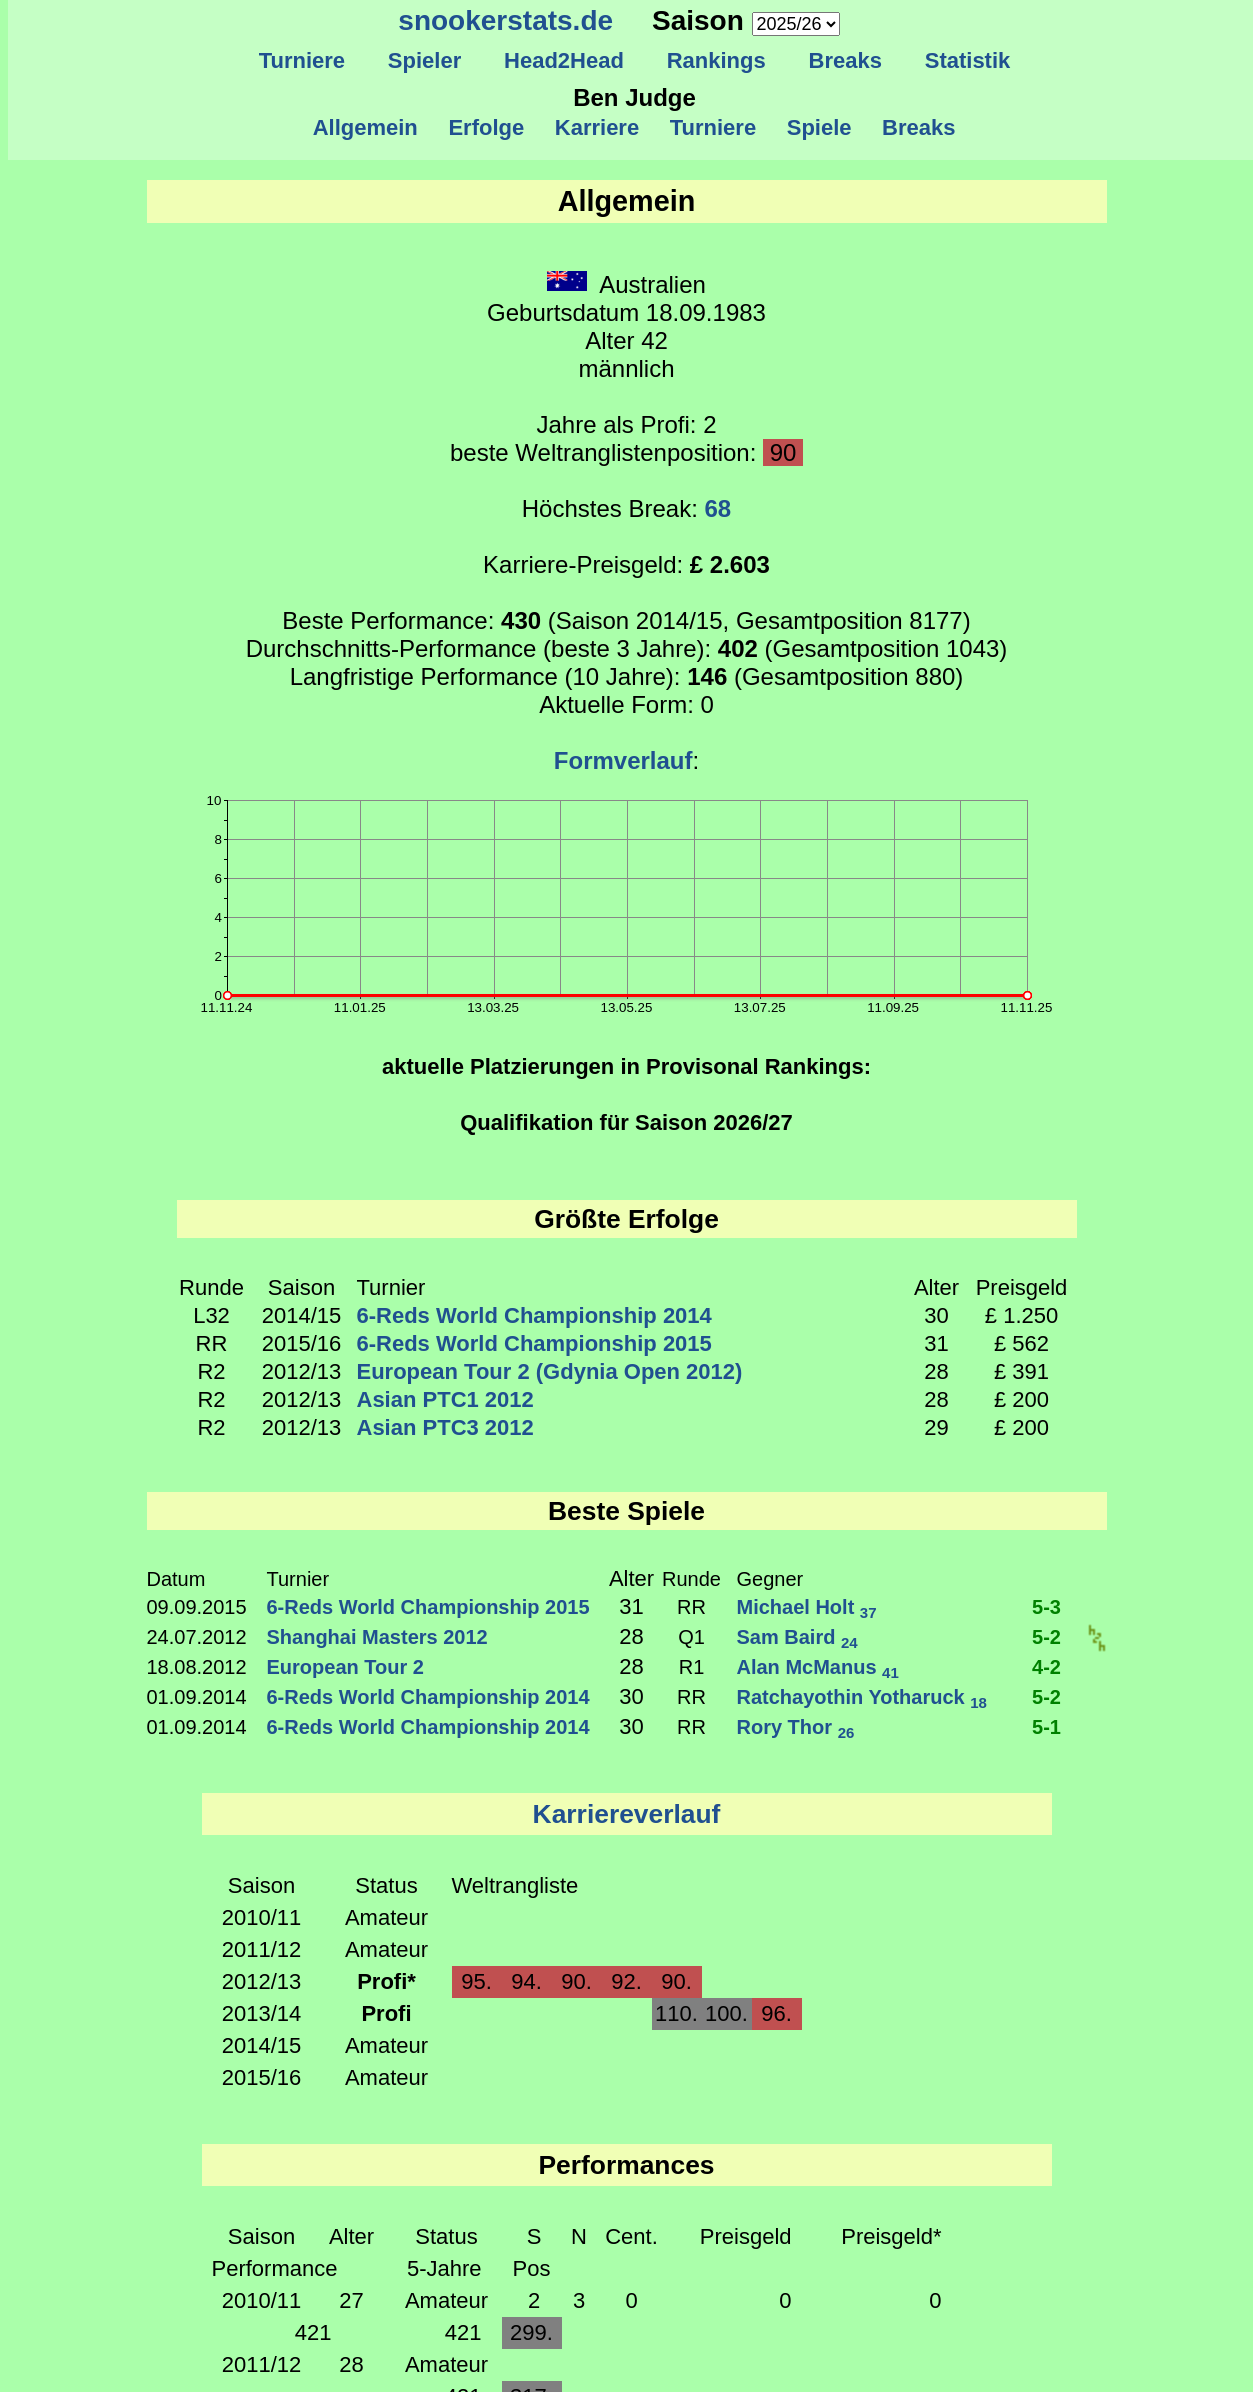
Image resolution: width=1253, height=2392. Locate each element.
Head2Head (564, 60)
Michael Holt (807, 1607)
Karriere (597, 127)
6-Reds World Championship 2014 (534, 1315)
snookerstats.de (505, 20)
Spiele (818, 127)
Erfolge (486, 127)
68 (718, 508)
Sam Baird (797, 1637)
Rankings (716, 60)
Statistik (967, 60)
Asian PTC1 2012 (445, 1399)
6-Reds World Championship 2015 (534, 1343)
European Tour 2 (345, 1667)
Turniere (301, 60)
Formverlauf (623, 760)
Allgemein (365, 127)
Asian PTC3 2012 (445, 1427)
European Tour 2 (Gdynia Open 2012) (550, 1371)
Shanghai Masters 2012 (377, 1637)
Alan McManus (818, 1667)
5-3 (1046, 1607)
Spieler (425, 60)
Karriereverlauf (627, 1814)
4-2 (1046, 1667)
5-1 (1046, 1727)
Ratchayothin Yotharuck (862, 1697)
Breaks (845, 60)
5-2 (1046, 1637)
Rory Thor (796, 1727)
